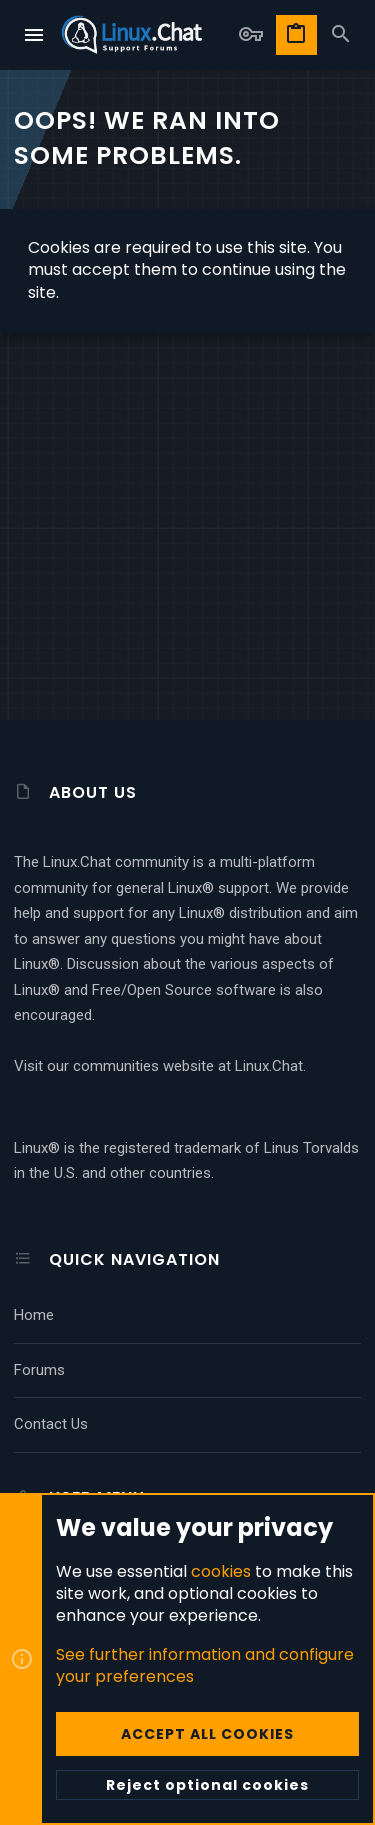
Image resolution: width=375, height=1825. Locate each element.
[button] (35, 35)
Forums (39, 1370)
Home (34, 1315)
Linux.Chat (269, 1066)
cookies (221, 1571)
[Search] (341, 35)
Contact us (51, 1424)
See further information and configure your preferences (205, 1665)
